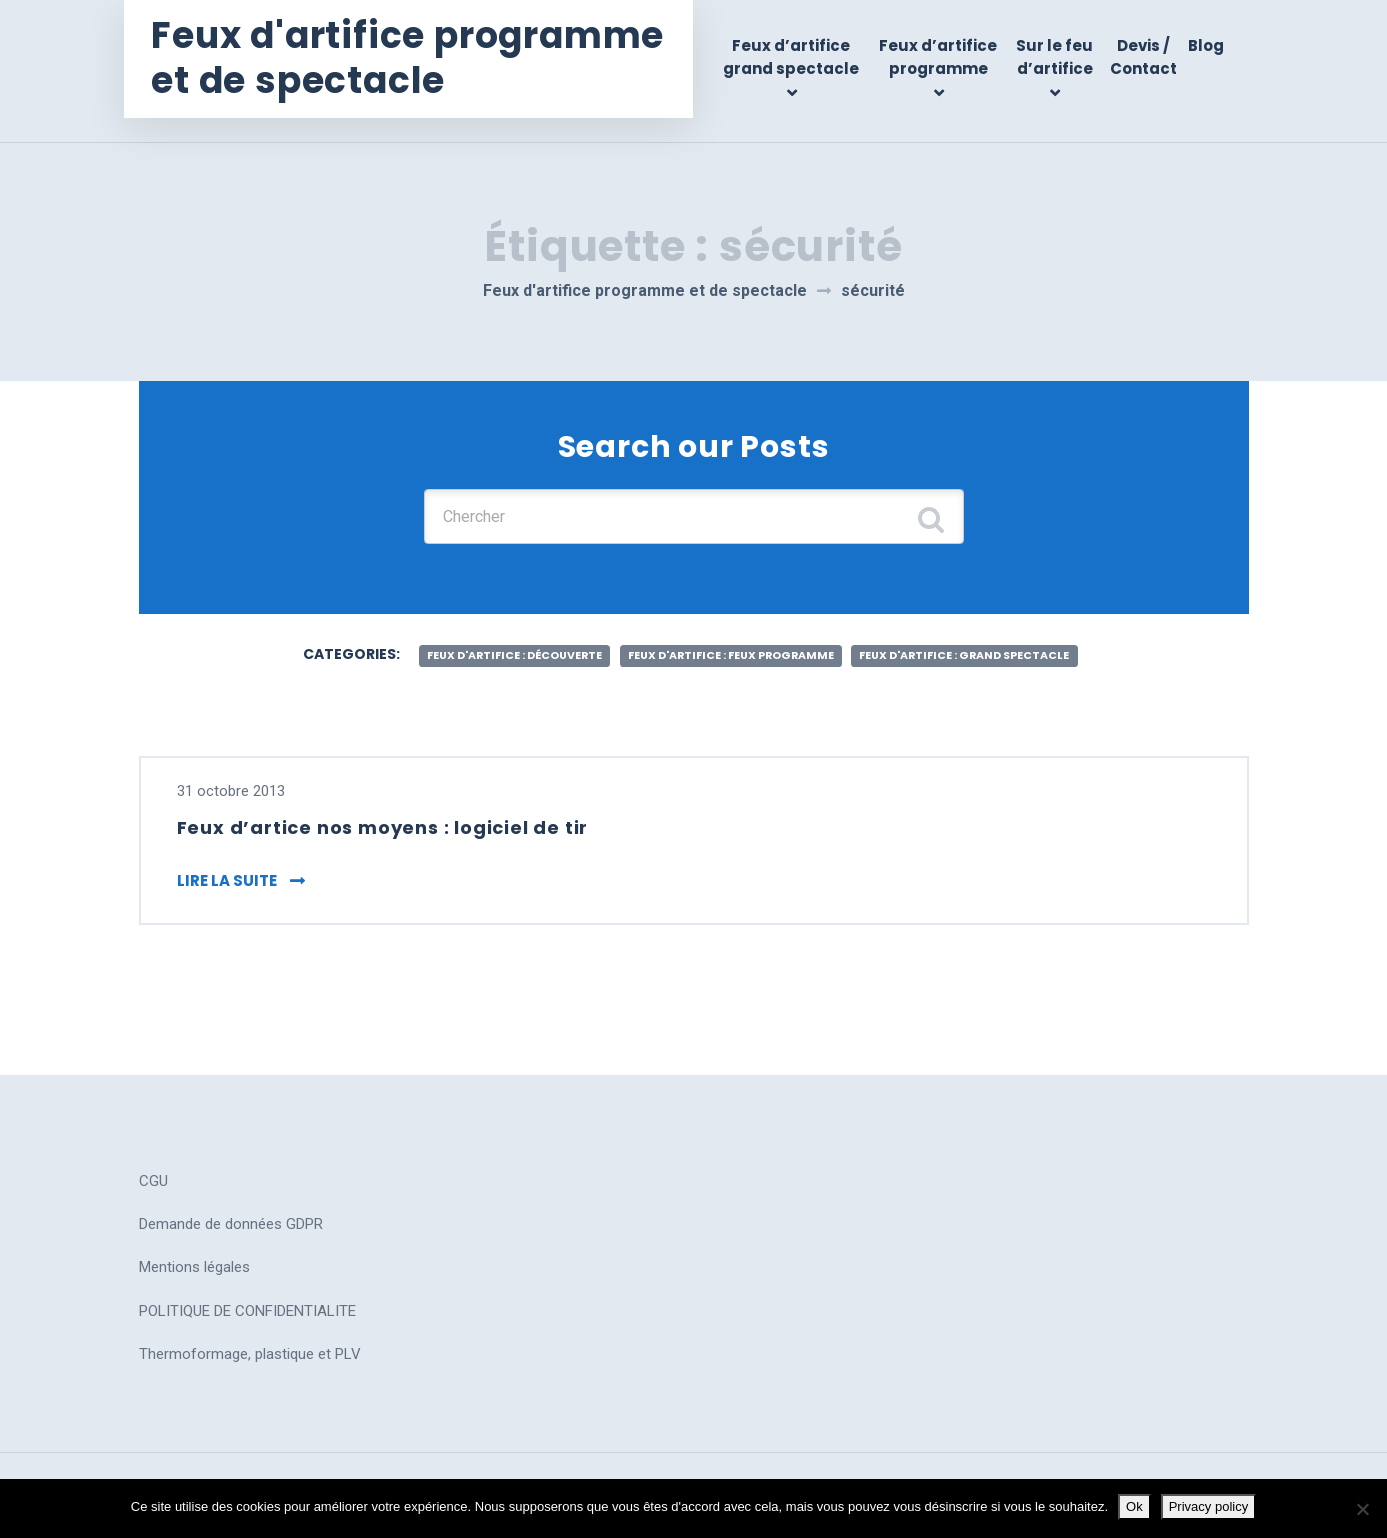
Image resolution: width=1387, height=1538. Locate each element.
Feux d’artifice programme (943, 57)
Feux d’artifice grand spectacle (800, 57)
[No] (1362, 1509)
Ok (1134, 1506)
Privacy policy (1208, 1506)
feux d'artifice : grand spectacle (996, 643)
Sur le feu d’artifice (1057, 57)
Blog (1206, 45)
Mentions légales (194, 1262)
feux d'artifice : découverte (481, 643)
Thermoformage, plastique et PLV (250, 1349)
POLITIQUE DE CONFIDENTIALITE (247, 1305)
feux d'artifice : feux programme (729, 643)
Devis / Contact (1144, 57)
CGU (153, 1176)
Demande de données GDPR (231, 1219)
